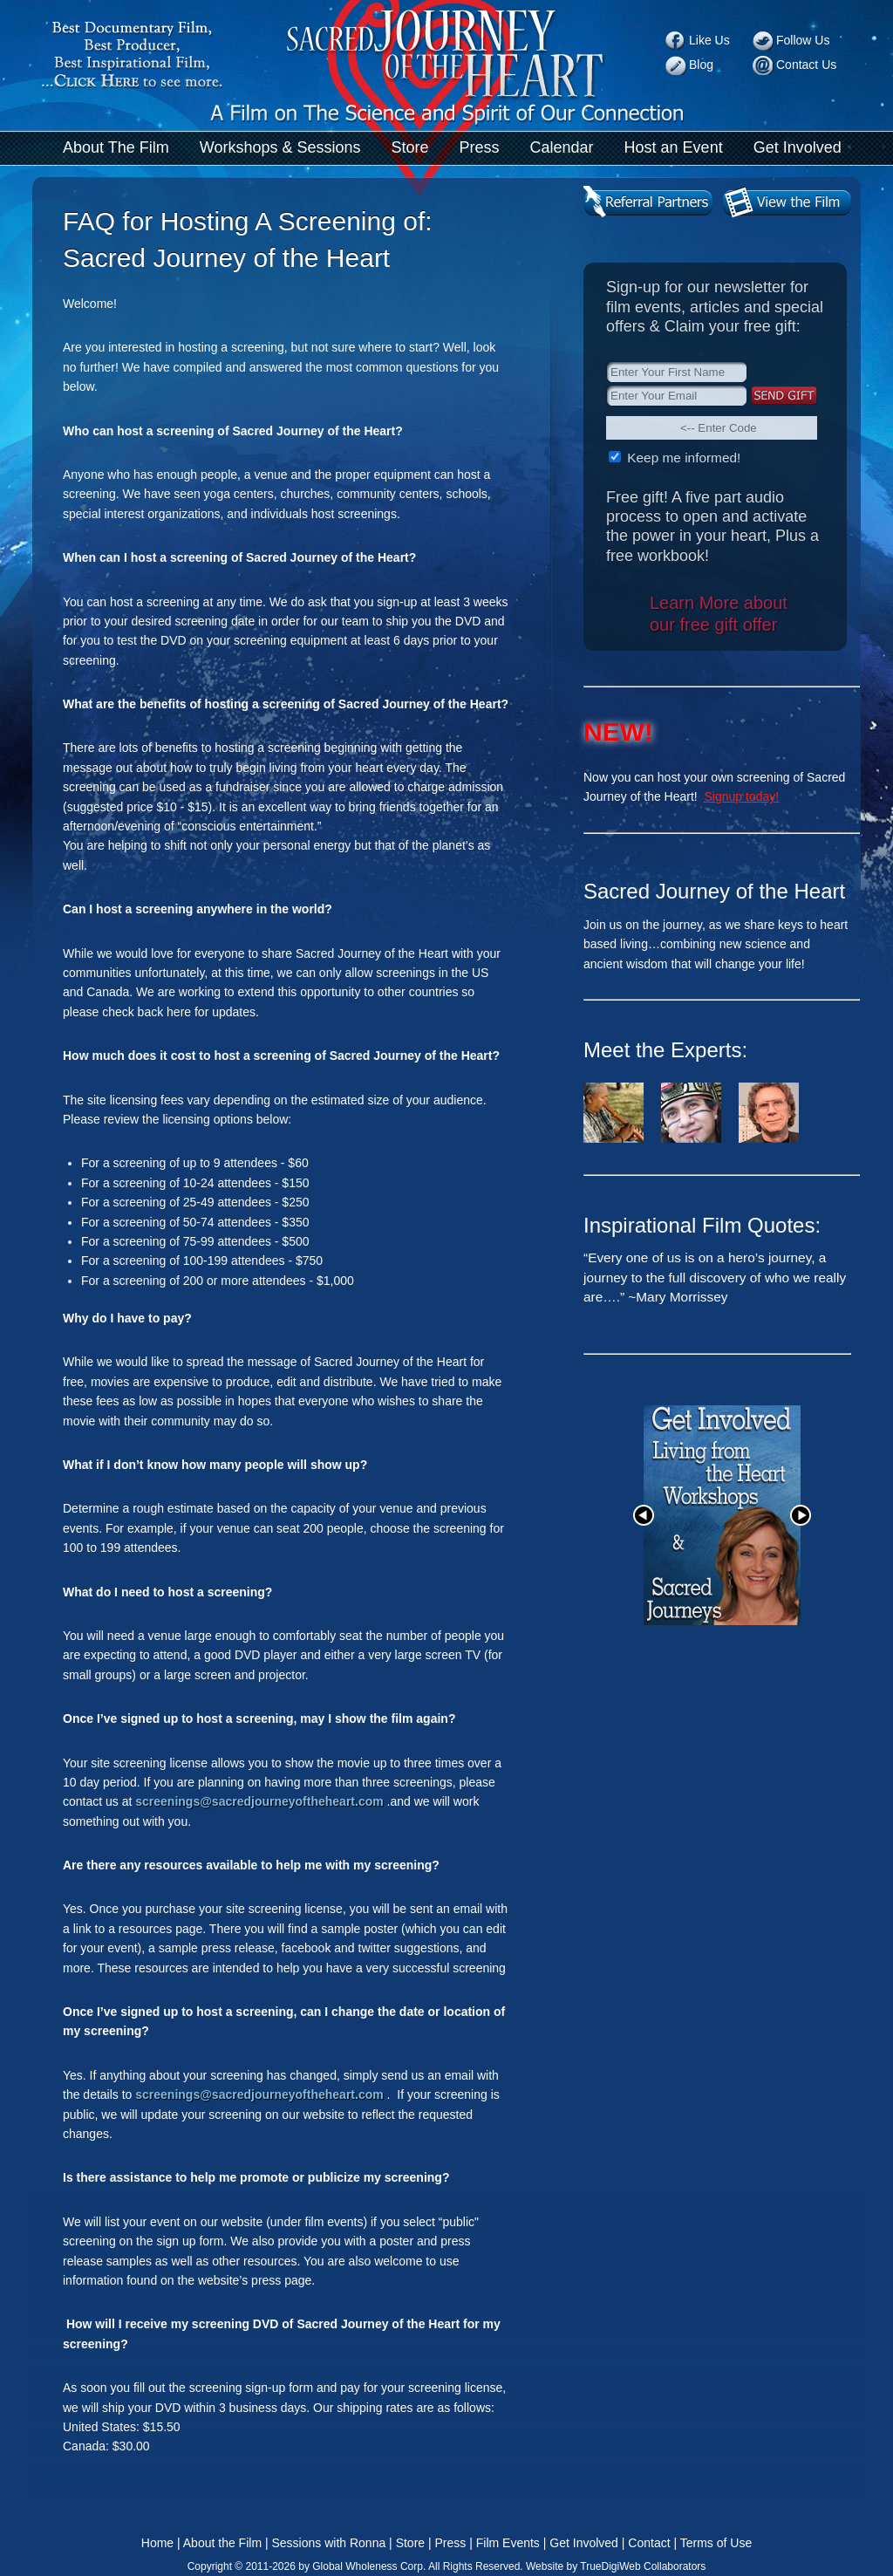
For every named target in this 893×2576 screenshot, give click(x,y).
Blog (701, 65)
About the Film (222, 2543)
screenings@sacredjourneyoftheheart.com (259, 1801)
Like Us (709, 40)
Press (480, 147)
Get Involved (797, 147)
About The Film (116, 147)
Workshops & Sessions (280, 147)
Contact (649, 2543)
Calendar (562, 147)
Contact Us (806, 65)
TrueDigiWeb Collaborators (643, 2566)
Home (157, 2543)
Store (409, 147)
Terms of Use (716, 2543)
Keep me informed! (682, 457)
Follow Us (802, 40)
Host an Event (673, 147)
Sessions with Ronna (328, 2543)
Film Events (508, 2543)
